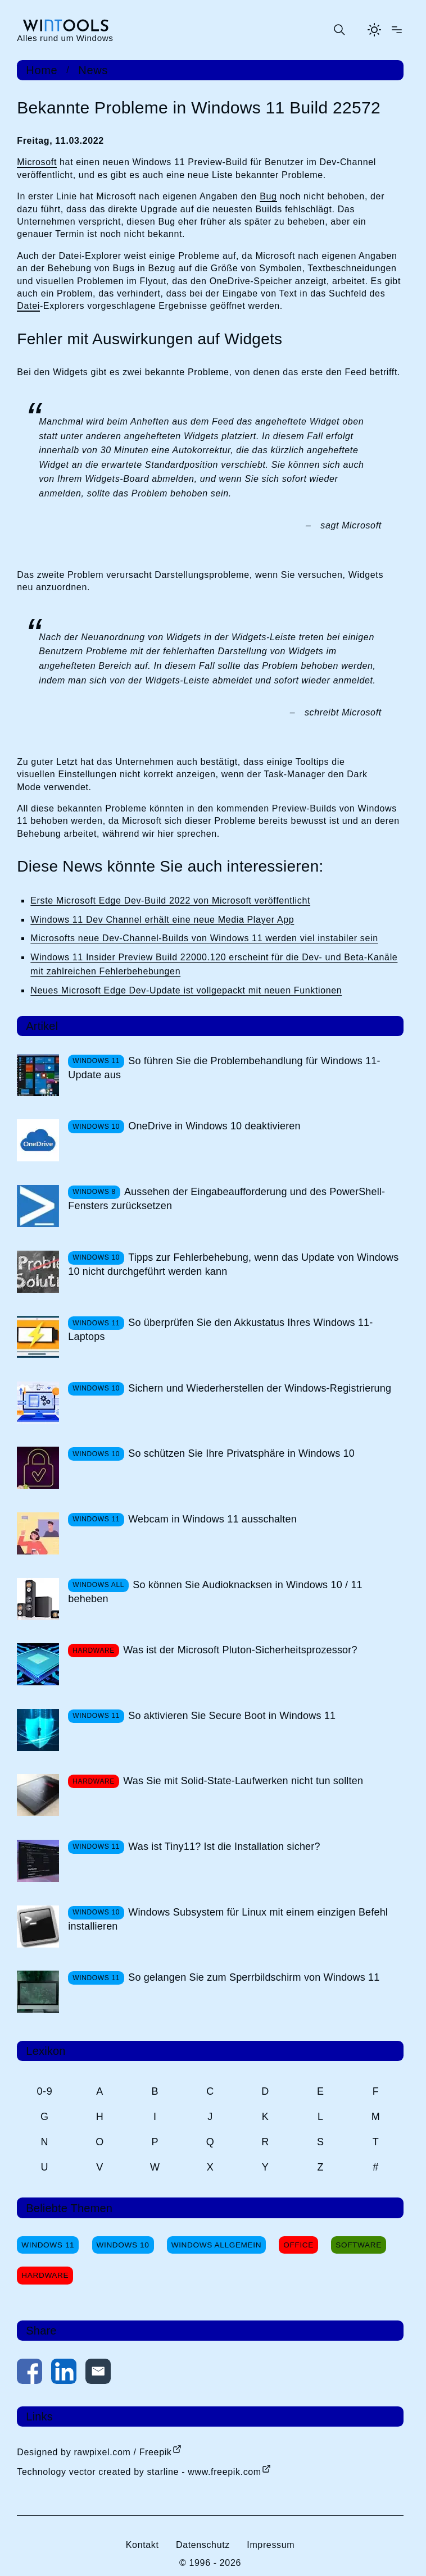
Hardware (45, 2275)
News (93, 70)
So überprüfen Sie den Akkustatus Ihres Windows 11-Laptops (220, 1329)
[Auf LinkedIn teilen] (63, 2373)
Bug (268, 196)
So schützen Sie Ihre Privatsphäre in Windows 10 (241, 1453)
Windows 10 (123, 2245)
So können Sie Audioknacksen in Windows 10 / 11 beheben (215, 1591)
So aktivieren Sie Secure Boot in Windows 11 (232, 1715)
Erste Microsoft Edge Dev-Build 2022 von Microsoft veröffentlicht (170, 900)
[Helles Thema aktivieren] (374, 30)
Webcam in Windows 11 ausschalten (212, 1519)
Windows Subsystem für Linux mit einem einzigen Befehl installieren (228, 1919)
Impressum (270, 2545)
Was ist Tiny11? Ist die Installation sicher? (224, 1846)
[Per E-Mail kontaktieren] (98, 2373)
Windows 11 (47, 2245)
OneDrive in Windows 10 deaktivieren (214, 1126)
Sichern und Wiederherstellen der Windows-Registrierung (259, 1388)
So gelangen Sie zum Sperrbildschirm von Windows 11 (253, 1977)
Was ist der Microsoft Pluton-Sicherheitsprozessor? (240, 1650)
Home (41, 70)
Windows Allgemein (216, 2245)
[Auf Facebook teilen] (29, 2373)
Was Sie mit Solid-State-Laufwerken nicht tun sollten (243, 1780)
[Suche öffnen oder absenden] (339, 30)
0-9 (44, 2091)
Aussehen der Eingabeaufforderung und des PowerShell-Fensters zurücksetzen (226, 1198)
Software (359, 2245)
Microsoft (37, 162)
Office (298, 2245)
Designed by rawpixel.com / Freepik (94, 2452)
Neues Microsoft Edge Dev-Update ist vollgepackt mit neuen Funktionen (186, 990)
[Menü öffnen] (397, 30)
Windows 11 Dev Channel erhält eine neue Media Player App (162, 919)
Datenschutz (203, 2545)
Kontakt (142, 2545)
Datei (28, 306)
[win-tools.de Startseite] (65, 30)
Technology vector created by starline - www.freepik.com (139, 2472)
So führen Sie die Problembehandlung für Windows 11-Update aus (224, 1067)
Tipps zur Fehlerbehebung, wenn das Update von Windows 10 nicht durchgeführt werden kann (233, 1264)
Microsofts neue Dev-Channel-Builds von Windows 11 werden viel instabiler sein (204, 938)
